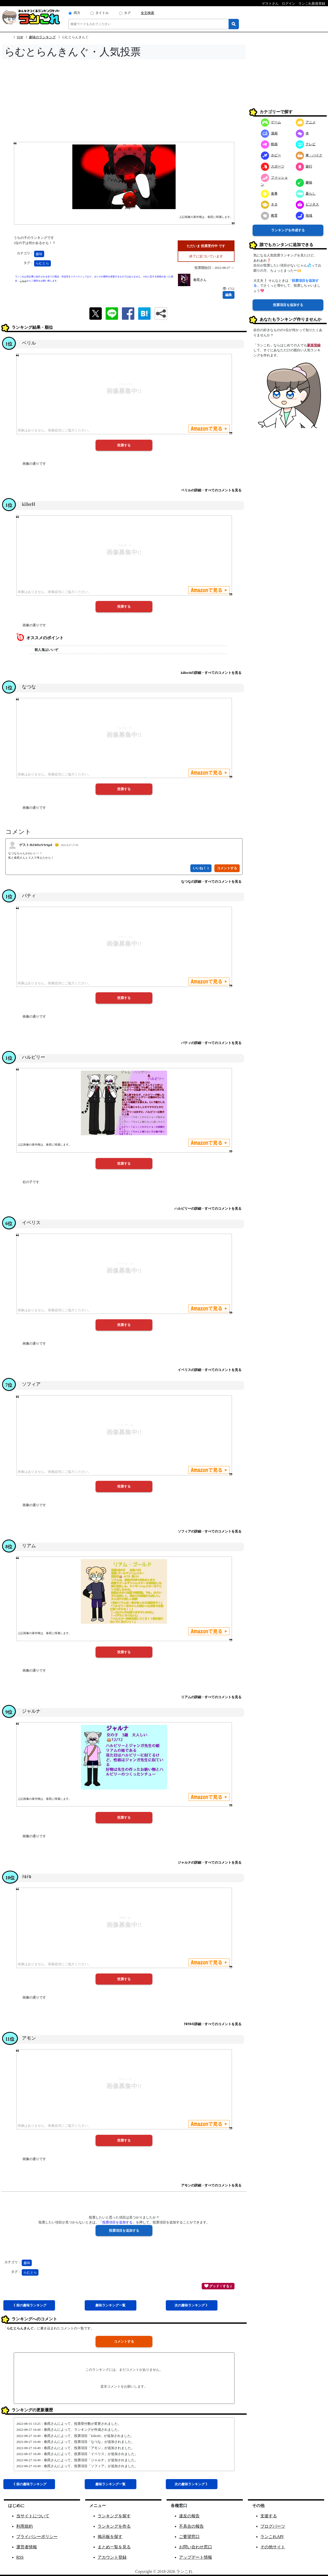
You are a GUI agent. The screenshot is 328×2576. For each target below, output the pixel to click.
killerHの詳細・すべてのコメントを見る (211, 673)
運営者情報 (26, 2547)
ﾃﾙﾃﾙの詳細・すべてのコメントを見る (212, 2024)
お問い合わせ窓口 (195, 2547)
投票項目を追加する (288, 305)
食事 (269, 193)
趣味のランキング (42, 37)
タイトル (102, 13)
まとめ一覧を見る (114, 2547)
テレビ (306, 144)
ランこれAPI (272, 2536)
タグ (127, 13)
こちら (23, 280)
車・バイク (309, 155)
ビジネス (307, 204)
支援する (268, 2516)
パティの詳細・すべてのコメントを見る (211, 1043)
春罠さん (200, 280)
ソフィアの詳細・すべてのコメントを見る (209, 1531)
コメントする (124, 2341)
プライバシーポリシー (37, 2536)
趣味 (39, 254)
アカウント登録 (112, 2557)
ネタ (269, 204)
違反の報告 (189, 2516)
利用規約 (24, 2526)
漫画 (269, 133)
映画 (269, 144)
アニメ (306, 122)
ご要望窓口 (189, 2536)
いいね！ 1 (201, 868)
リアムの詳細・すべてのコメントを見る (211, 1697)
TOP (20, 37)
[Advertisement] (124, 102)
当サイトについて (32, 2516)
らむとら (42, 263)
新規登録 (314, 345)
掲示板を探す (110, 2536)
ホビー (271, 155)
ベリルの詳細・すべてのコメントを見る (211, 490)
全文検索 (147, 13)
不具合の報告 (191, 2526)
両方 (77, 13)
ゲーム (271, 122)
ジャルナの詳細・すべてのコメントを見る (209, 1862)
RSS (20, 2557)
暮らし (306, 193)
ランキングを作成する (288, 230)
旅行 (304, 166)
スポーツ (272, 166)
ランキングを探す (114, 2516)
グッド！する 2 (218, 2286)
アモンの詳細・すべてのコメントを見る (211, 2185)
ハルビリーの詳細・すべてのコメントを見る (207, 1208)
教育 (269, 215)
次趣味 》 (192, 2305)
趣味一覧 (110, 2305)
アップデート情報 (195, 2557)
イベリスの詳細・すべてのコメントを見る (209, 1370)
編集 (228, 295)
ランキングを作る (114, 2526)
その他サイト (272, 2547)
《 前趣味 (29, 2305)
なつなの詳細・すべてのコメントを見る (211, 881)
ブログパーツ (272, 2526)
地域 (304, 215)
